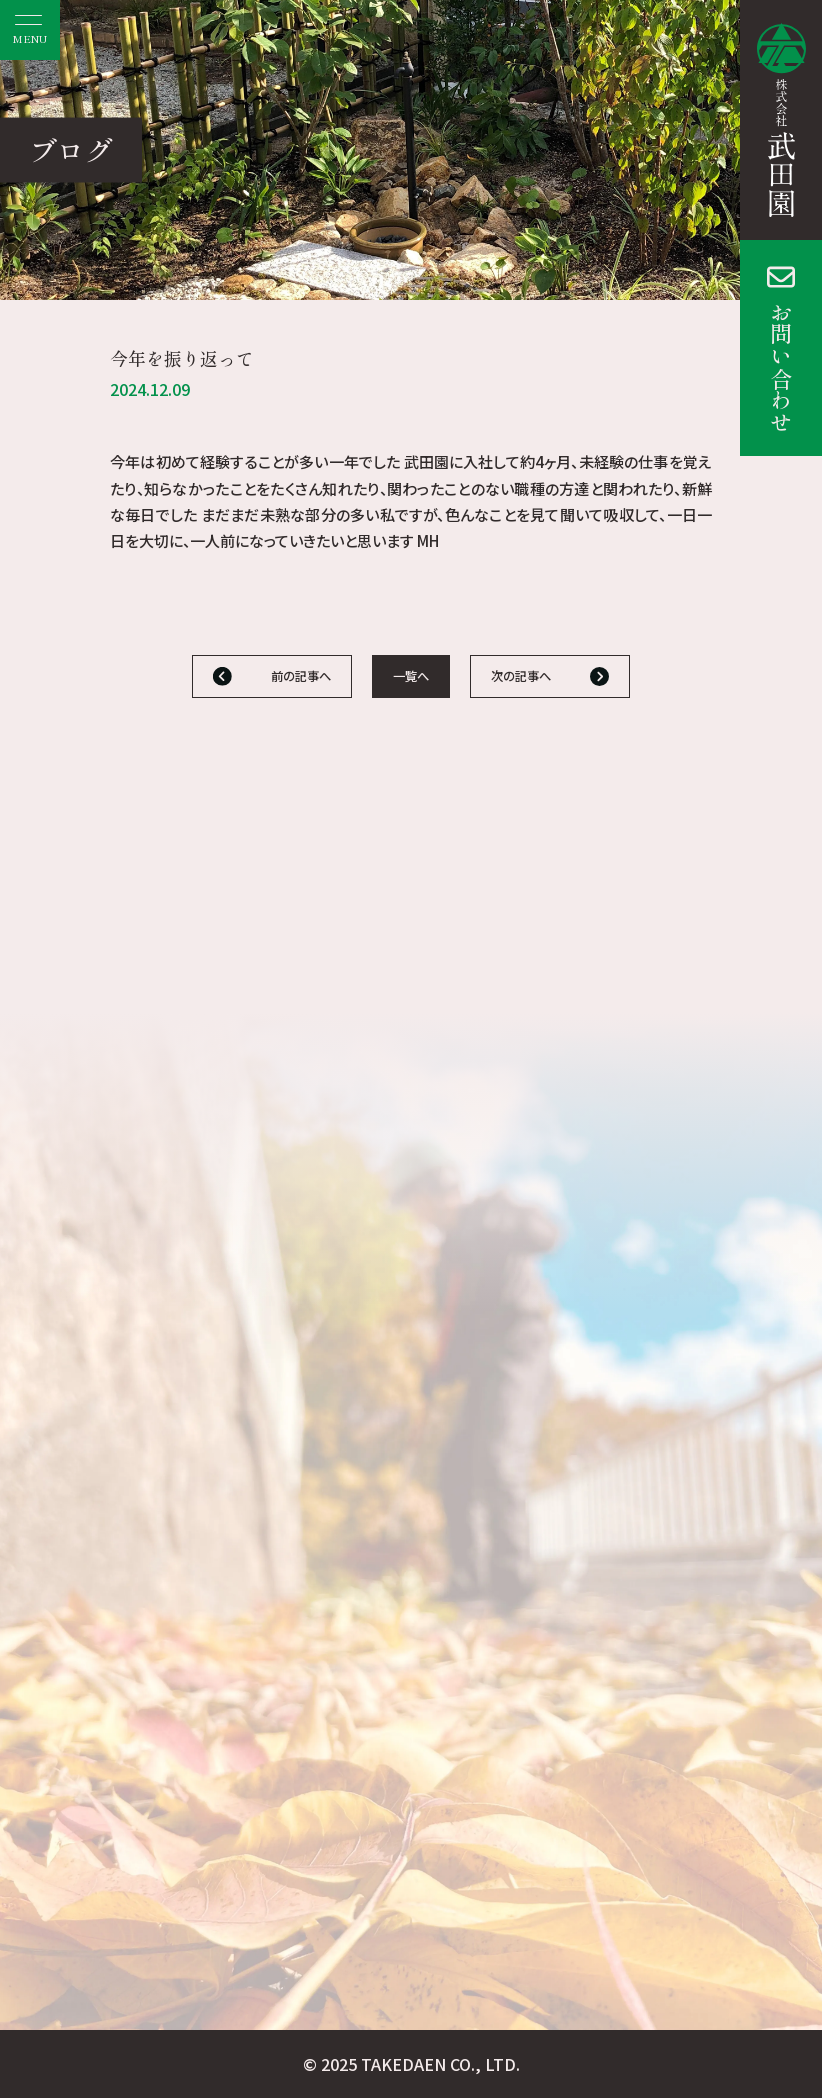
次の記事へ (521, 676)
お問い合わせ (781, 367)
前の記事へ (301, 676)
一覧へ (411, 676)
